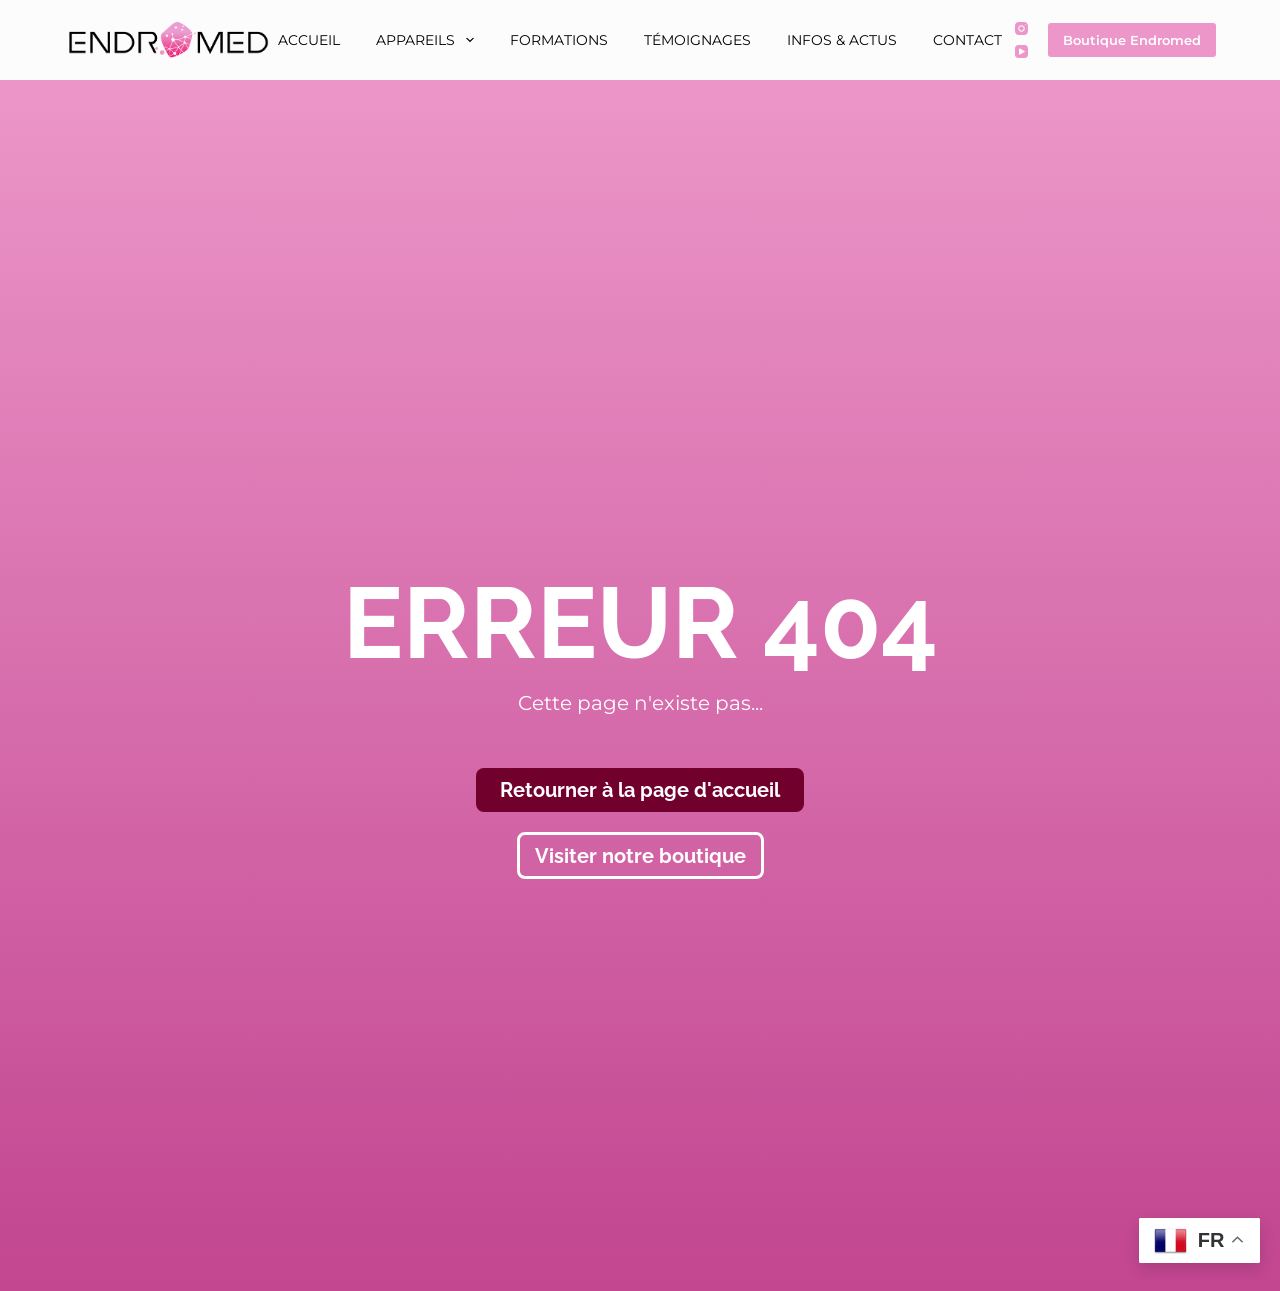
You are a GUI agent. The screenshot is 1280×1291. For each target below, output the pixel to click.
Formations (559, 40)
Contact (967, 40)
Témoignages (697, 40)
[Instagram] (1021, 28)
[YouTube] (1021, 51)
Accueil (309, 40)
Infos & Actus (842, 40)
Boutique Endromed (1132, 40)
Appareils (429, 40)
